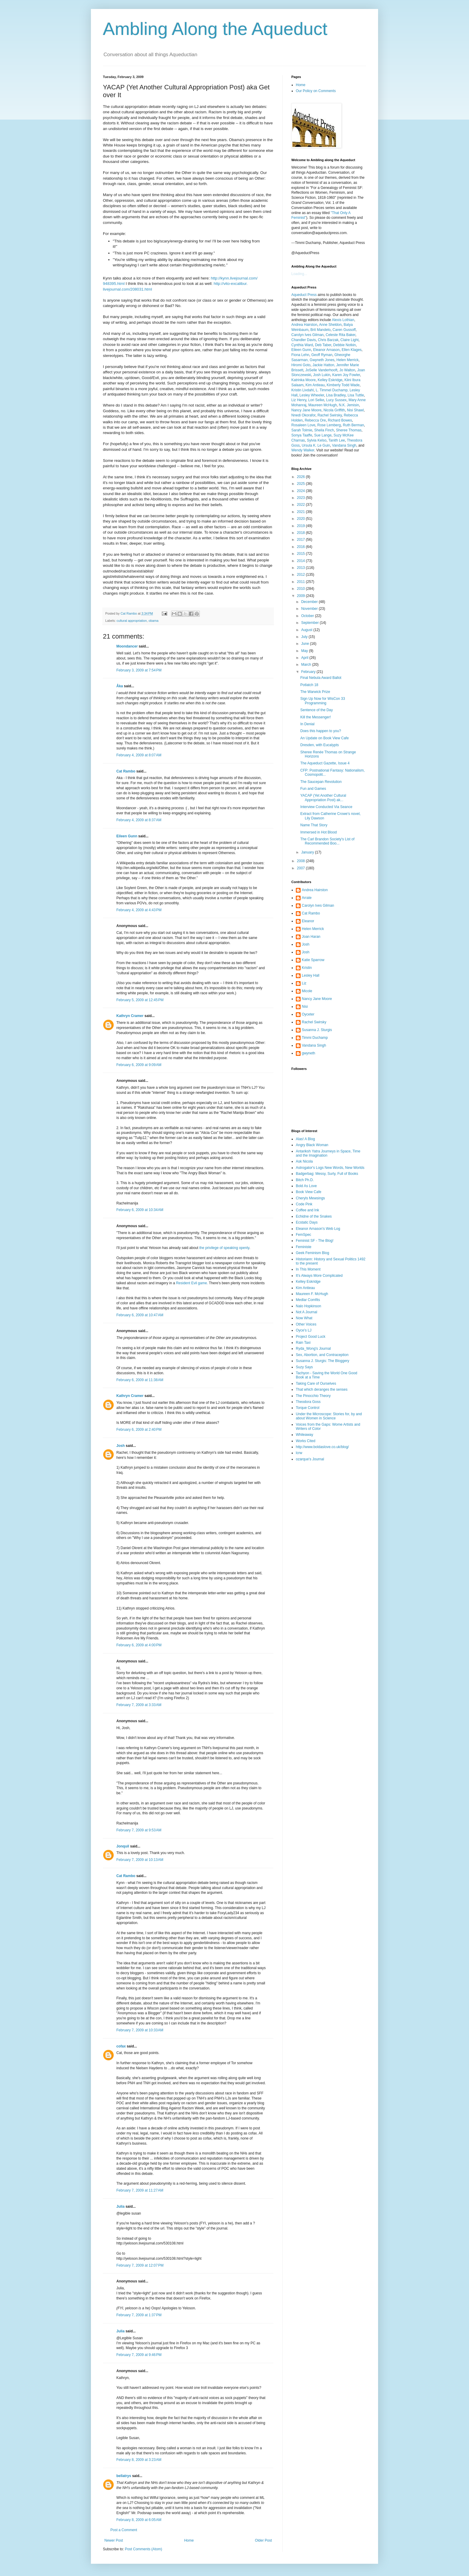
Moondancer (127, 646)
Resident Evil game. (192, 1283)
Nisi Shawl (355, 410)
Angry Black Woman (312, 1145)
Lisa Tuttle (356, 395)
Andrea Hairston (304, 325)
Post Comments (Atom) (143, 2549)
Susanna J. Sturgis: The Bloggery (322, 1361)
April (305, 658)
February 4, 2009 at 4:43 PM (139, 910)
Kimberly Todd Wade (343, 385)
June (305, 644)
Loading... (299, 274)
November (310, 609)
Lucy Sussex (336, 400)
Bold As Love (306, 1186)
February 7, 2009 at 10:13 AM (139, 1860)
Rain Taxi (303, 1342)
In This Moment (308, 1269)
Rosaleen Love (303, 425)
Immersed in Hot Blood (318, 832)
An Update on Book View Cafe (324, 738)
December (310, 602)
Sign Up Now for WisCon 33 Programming (322, 701)
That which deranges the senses (322, 1389)
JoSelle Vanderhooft (321, 370)
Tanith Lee (336, 440)
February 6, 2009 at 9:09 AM (138, 1065)
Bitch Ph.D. (305, 1180)
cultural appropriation (132, 620)
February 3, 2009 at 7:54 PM (139, 670)
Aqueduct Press (304, 295)
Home (189, 2540)
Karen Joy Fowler (346, 375)
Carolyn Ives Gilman (307, 335)
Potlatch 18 (309, 685)
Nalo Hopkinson (308, 1306)
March (306, 664)
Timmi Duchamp (315, 1038)
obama (154, 620)
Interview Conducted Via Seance (326, 807)
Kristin (307, 968)
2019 (301, 526)
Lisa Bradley (335, 395)
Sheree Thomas (348, 430)
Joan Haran (311, 936)
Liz (304, 983)
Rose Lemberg (329, 425)
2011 (301, 582)
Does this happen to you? (320, 731)
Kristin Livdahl (302, 390)
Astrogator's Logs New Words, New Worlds (330, 1168)
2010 (301, 589)
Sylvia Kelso (316, 440)
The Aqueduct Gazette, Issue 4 (325, 763)
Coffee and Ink (307, 1210)
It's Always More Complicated (319, 1276)
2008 (301, 861)
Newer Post (113, 2540)
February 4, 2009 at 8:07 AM (138, 755)
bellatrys (123, 2476)
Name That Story (313, 825)
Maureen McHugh (322, 405)
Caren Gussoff (344, 330)
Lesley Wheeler (311, 395)
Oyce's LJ (303, 1330)
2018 (301, 533)
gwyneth (308, 1053)
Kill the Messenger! (315, 717)
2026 (301, 477)
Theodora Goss (308, 1402)
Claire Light (349, 340)
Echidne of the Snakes (314, 1216)
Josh (120, 1446)
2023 (301, 498)
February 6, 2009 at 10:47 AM (139, 1315)
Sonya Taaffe (301, 435)
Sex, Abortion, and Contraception (322, 1355)
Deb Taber (323, 345)
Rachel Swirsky (329, 415)
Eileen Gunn (126, 836)
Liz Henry (298, 400)
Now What (304, 1318)
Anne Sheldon (330, 325)
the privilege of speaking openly (224, 1248)
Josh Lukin (321, 375)
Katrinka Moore (303, 380)
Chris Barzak (328, 340)
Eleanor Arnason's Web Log (318, 1229)
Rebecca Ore (315, 420)
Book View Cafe (308, 1192)
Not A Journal (306, 1312)
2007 (301, 868)
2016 (301, 547)
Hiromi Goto (300, 365)
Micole (307, 991)
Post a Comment (123, 2530)
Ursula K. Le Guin (316, 445)
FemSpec (303, 1235)
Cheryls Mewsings (310, 1198)
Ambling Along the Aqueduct (215, 29)
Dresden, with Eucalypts (319, 745)
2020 (301, 519)
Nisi (305, 1006)
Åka (119, 686)
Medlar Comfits (308, 1300)
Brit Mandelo (320, 330)
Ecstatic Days (307, 1222)
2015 (301, 554)
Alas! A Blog (305, 1139)
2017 (301, 540)
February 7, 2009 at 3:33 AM (138, 1705)
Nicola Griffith (334, 410)
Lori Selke (316, 400)
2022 (301, 505)
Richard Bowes (340, 420)
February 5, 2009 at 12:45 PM (140, 1000)
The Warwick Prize (315, 692)
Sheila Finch (324, 430)
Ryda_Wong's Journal (313, 1348)
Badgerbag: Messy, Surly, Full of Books (327, 1174)
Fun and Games (313, 789)
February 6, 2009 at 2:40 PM (139, 1429)
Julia (120, 2206)
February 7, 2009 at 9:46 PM (139, 2355)
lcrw (299, 1453)
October (308, 616)
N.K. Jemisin (349, 405)
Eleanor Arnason (326, 350)
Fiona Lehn (300, 355)
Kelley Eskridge (330, 380)
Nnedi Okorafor (303, 415)
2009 (301, 596)
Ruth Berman (353, 425)
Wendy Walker (302, 450)
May (305, 651)
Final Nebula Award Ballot (320, 678)
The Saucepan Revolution (321, 782)
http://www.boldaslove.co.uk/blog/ (322, 1447)
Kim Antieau (315, 385)
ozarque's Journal (310, 1459)
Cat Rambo (125, 771)
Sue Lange (322, 435)
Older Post (263, 2540)
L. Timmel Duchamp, (332, 390)
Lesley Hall (310, 975)
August (307, 630)
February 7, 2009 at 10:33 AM (139, 2030)
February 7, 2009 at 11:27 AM (139, 2190)
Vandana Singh (344, 445)
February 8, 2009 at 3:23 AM (138, 2460)
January (308, 852)
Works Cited (305, 1441)
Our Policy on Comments (316, 91)
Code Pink (304, 1204)
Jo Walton (347, 370)
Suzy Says (304, 1367)
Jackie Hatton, (324, 365)
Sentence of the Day (316, 710)
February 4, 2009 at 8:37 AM (138, 820)
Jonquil (122, 1846)
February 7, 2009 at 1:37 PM (139, 2315)
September (310, 623)
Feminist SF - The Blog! (315, 1241)
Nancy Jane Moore (306, 410)
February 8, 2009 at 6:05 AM (138, 2520)
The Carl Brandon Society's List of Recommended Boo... (327, 841)
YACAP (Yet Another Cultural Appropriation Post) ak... (323, 797)
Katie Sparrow (313, 960)
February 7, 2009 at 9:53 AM (138, 1830)
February (308, 672)
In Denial (307, 724)
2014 (301, 561)
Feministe (303, 1247)
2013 (301, 568)
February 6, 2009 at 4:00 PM (139, 1645)
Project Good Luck (310, 1336)
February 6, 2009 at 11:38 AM (139, 1380)
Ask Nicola (304, 1161)
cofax (121, 2046)
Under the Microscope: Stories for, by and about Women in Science (329, 1416)
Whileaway (304, 1435)
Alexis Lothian (343, 320)
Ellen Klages (352, 350)
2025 (301, 484)
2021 (301, 512)
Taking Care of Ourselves (316, 1383)
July (305, 637)
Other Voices (306, 1324)
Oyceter (308, 1014)
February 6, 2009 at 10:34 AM (139, 1210)
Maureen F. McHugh (312, 1294)
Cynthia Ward (302, 345)
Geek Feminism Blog (312, 1253)
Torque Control (307, 1408)
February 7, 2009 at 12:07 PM (140, 2265)
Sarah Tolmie (301, 430)
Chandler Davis (303, 340)
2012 (301, 574)
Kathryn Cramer (130, 1016)
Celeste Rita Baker (340, 335)
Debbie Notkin (344, 345)
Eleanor (308, 921)
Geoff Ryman (321, 355)
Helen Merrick (347, 360)
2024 (301, 491)
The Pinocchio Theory (313, 1396)
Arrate (307, 898)
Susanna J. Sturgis (317, 1030)
